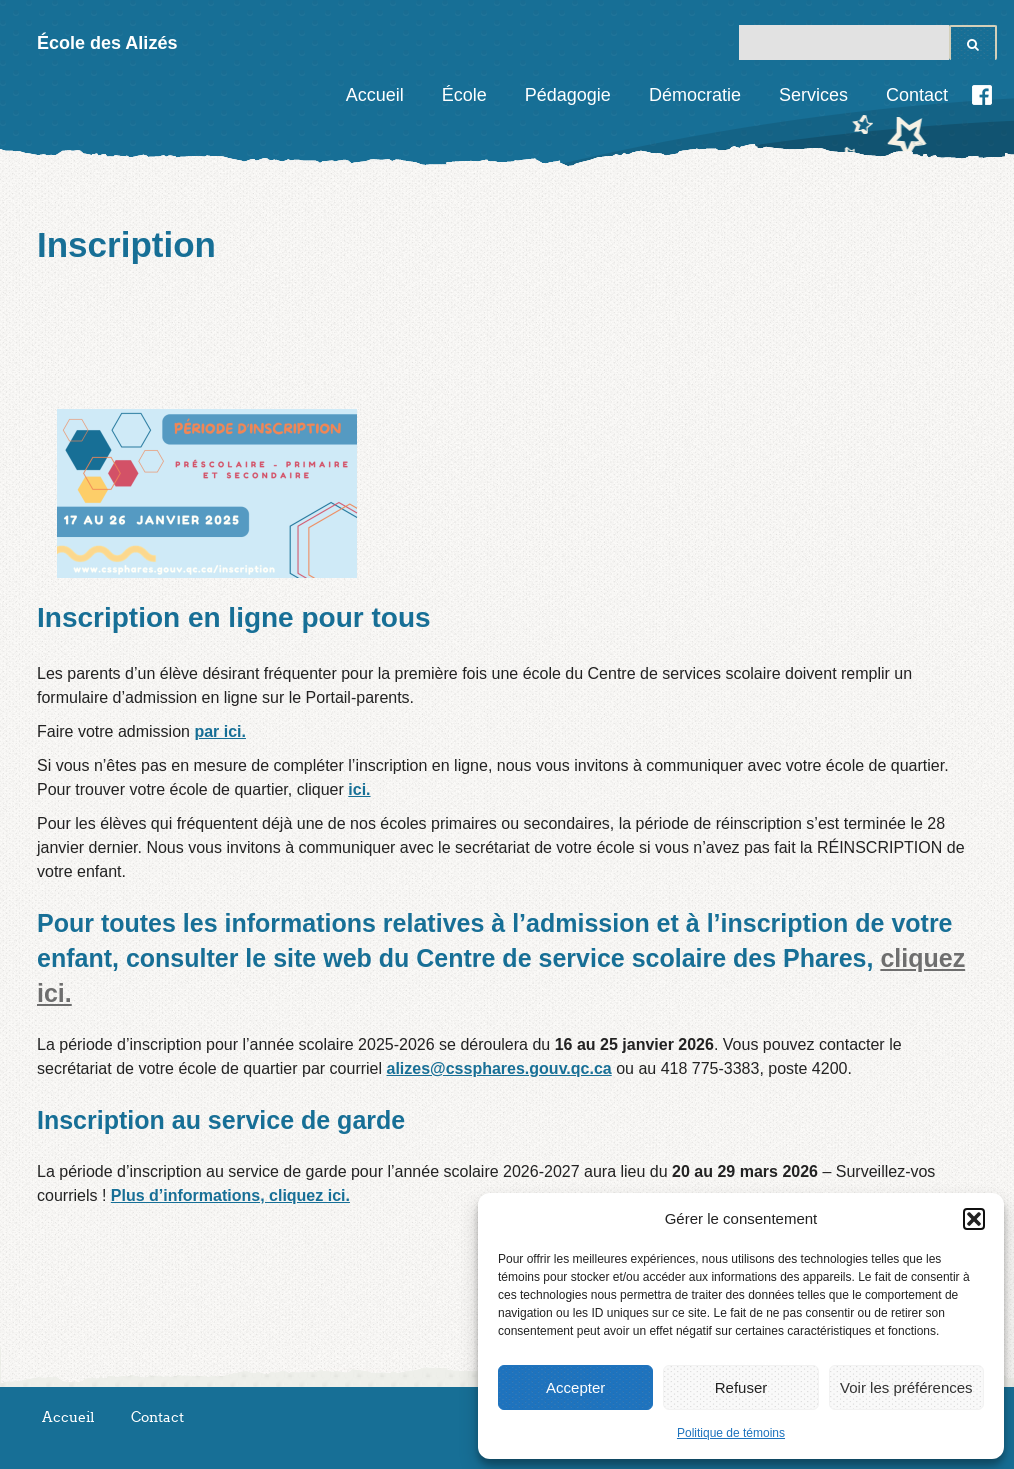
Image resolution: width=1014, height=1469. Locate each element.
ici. (359, 789)
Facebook (982, 95)
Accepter (575, 1387)
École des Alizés (107, 43)
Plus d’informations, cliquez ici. (230, 1195)
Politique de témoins (731, 1433)
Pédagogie (568, 95)
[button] (974, 1219)
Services (813, 95)
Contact (917, 95)
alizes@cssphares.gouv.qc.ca (499, 1068)
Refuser (741, 1387)
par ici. (220, 731)
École (464, 95)
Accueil (375, 95)
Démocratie (695, 95)
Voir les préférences (906, 1387)
